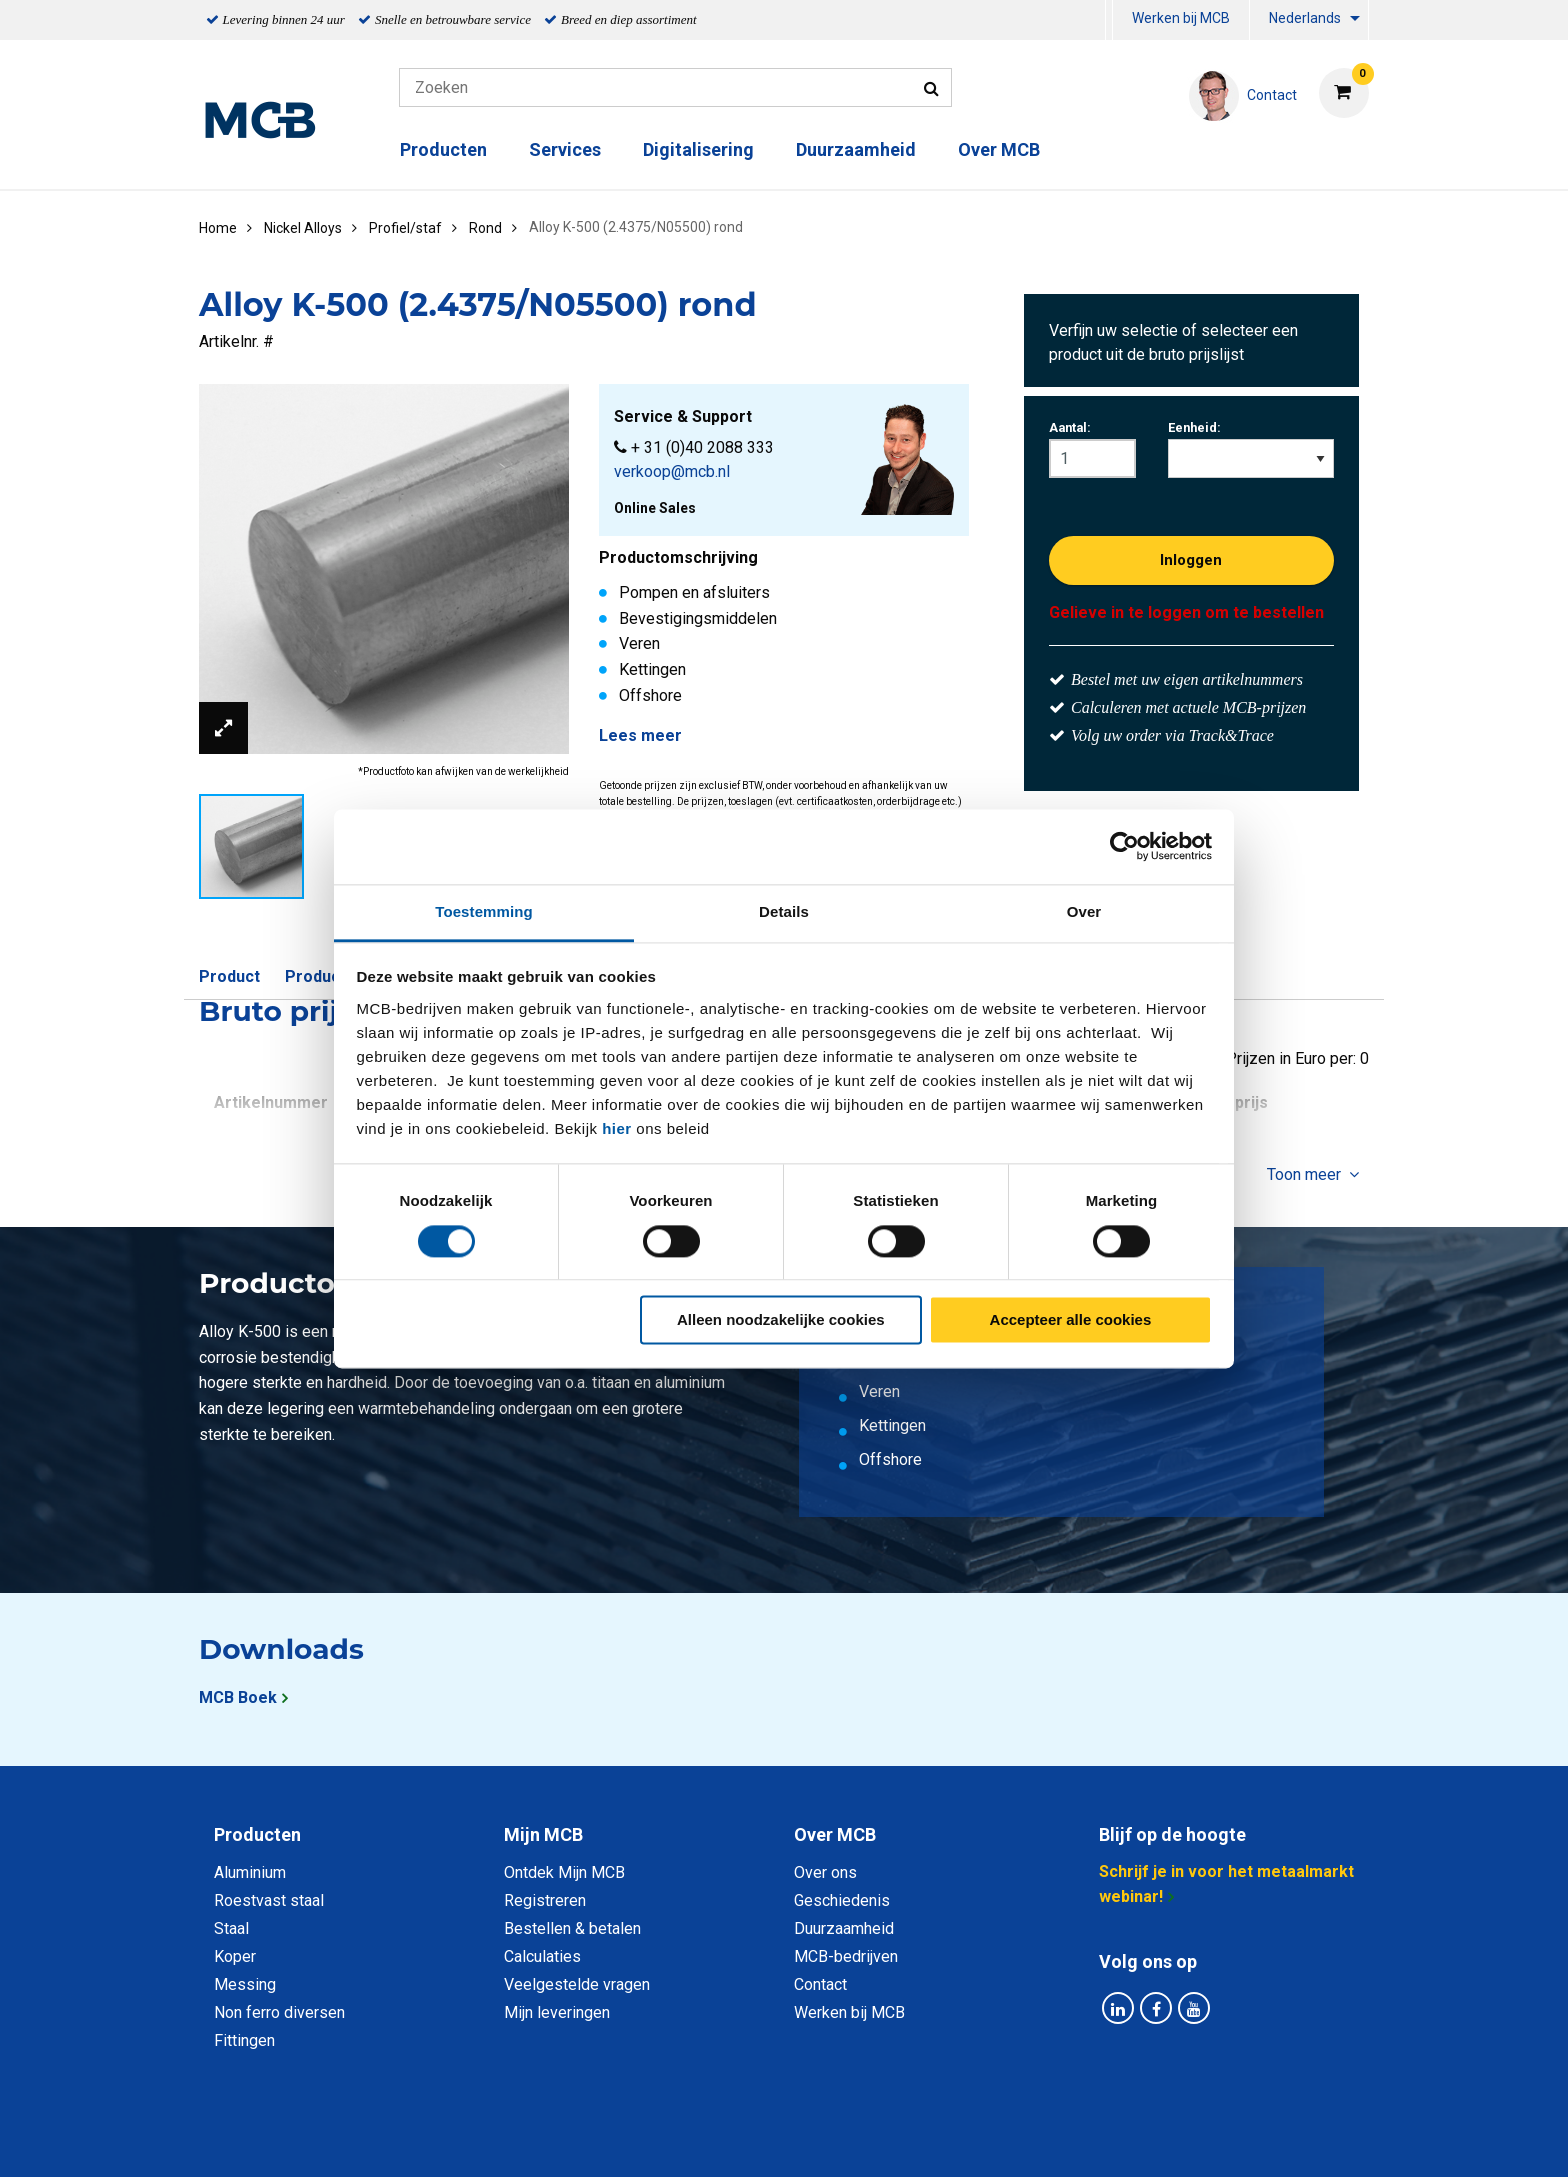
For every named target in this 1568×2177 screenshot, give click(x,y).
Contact (820, 1984)
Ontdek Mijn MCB (564, 1872)
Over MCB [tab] (835, 1834)
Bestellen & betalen (572, 1928)
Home (218, 228)
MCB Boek (238, 1697)
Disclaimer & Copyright (1068, 2139)
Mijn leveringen (557, 2012)
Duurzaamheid (856, 149)
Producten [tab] (257, 1834)
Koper (235, 1956)
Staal (231, 1928)
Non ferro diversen (279, 2012)
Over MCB (999, 149)
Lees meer (640, 735)
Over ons (825, 1872)
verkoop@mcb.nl (672, 471)
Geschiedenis (842, 1900)
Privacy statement (568, 2139)
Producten (443, 149)
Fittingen (244, 2040)
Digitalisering (698, 149)
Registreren (545, 1900)
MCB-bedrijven (846, 1956)
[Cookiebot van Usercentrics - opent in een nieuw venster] (1124, 846)
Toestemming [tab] (484, 911)
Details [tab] (784, 911)
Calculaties (542, 1956)
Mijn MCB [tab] (543, 1834)
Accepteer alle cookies (1071, 1320)
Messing (245, 1984)
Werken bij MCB (1181, 18)
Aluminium (250, 1872)
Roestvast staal (269, 1900)
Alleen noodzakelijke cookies (781, 1320)
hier (617, 1128)
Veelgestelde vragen (577, 1984)
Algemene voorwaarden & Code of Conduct (810, 2139)
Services (565, 149)
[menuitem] (1109, 20)
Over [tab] (1084, 911)
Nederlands (1305, 18)
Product (229, 976)
